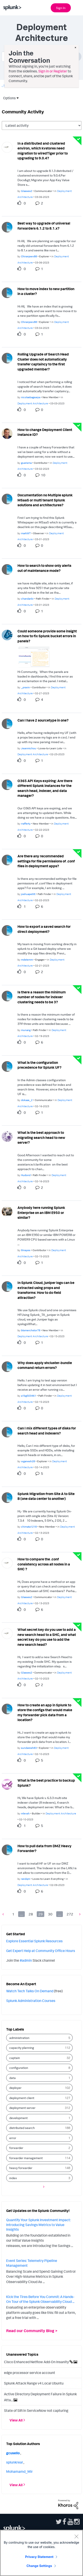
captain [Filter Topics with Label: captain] (14, 2058)
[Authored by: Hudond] (26, 1175)
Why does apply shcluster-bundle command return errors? (44, 1365)
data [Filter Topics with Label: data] (12, 2078)
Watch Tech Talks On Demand (29, 1991)
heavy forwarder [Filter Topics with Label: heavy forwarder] (20, 2168)
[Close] (76, 2536)
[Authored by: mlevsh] (25, 1813)
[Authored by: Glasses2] (26, 191)
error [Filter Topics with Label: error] (12, 2138)
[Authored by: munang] (26, 1030)
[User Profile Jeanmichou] (7, 723)
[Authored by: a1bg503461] (28, 1395)
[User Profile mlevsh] (7, 1784)
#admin (26, 1960)
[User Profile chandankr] (7, 569)
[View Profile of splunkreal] (14, 2462)
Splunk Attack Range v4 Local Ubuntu (34, 2383)
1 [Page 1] (13, 1914)
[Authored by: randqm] (25, 1878)
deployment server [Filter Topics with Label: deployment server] (22, 2108)
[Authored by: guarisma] (26, 462)
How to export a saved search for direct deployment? (44, 929)
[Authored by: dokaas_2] (27, 1100)
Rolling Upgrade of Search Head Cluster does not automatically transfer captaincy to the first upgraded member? (43, 361)
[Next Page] (79, 1914)
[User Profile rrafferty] (7, 784)
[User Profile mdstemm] (7, 930)
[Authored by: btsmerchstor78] (30, 1330)
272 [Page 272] (70, 1914)
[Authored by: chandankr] (27, 598)
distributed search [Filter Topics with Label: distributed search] (22, 2128)
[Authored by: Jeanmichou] (28, 748)
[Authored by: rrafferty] (26, 823)
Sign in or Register (52, 71)
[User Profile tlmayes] (7, 1211)
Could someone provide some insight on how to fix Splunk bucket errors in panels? (47, 636)
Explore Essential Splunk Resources (34, 1941)
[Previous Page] (4, 1914)
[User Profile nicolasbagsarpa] (7, 357)
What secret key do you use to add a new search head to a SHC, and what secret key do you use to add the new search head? (46, 1637)
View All (16, 2420)
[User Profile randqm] (7, 1849)
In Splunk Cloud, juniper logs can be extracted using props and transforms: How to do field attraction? (45, 1290)
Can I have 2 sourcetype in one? (43, 720)
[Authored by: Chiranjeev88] (29, 256)
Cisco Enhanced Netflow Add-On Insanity (36, 2362)
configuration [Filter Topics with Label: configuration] (18, 2068)
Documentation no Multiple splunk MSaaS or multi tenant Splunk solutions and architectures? (45, 500)
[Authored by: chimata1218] (29, 1526)
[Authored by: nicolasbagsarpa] (30, 397)
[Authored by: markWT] (26, 533)
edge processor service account (29, 2372)
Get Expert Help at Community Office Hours (40, 1950)
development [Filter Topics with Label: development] (18, 2118)
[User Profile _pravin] (7, 634)
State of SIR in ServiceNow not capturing (36, 2410)
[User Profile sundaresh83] (7, 1708)
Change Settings (39, 2566)
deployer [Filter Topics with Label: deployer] (15, 2088)
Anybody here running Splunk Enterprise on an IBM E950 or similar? (41, 1212)
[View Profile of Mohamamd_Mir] (19, 2471)
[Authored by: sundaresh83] (29, 1747)
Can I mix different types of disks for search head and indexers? (46, 1430)
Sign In (61, 8)
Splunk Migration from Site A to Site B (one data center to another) (46, 1496)
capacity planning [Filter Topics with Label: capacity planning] (21, 2047)
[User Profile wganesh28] (7, 1431)
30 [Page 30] (50, 1914)
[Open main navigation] (77, 7)
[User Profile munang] (7, 995)
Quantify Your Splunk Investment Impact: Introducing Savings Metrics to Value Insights (38, 2225)
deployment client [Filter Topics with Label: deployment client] (21, 2098)
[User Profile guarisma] (7, 433)
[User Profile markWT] (7, 498)
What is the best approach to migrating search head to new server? (41, 1137)
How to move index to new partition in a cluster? (45, 291)
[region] (41, 2553)
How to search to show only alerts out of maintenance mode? (44, 568)
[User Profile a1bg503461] (7, 1366)
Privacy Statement (39, 2557)
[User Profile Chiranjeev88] (7, 227)
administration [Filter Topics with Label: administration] (19, 2038)
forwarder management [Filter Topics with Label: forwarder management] (26, 2158)
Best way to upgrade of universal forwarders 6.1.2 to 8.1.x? (43, 225)
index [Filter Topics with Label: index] (13, 2178)
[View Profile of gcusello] (13, 2453)
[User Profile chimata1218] (7, 1497)
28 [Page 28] (31, 1914)
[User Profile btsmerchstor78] (7, 1286)
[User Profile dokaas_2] (7, 1066)
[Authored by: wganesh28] (28, 1461)
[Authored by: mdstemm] (27, 959)
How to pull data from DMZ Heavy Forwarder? (44, 1848)
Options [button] (8, 98)
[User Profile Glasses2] (7, 147)
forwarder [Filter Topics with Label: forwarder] (16, 2148)
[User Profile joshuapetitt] (7, 859)
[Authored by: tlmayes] (25, 1250)
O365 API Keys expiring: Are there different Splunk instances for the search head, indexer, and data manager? (44, 788)
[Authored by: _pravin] (25, 687)
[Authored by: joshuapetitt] (28, 894)
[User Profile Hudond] (7, 1136)
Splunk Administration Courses (30, 2000)
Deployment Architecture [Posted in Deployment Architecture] (32, 403)
